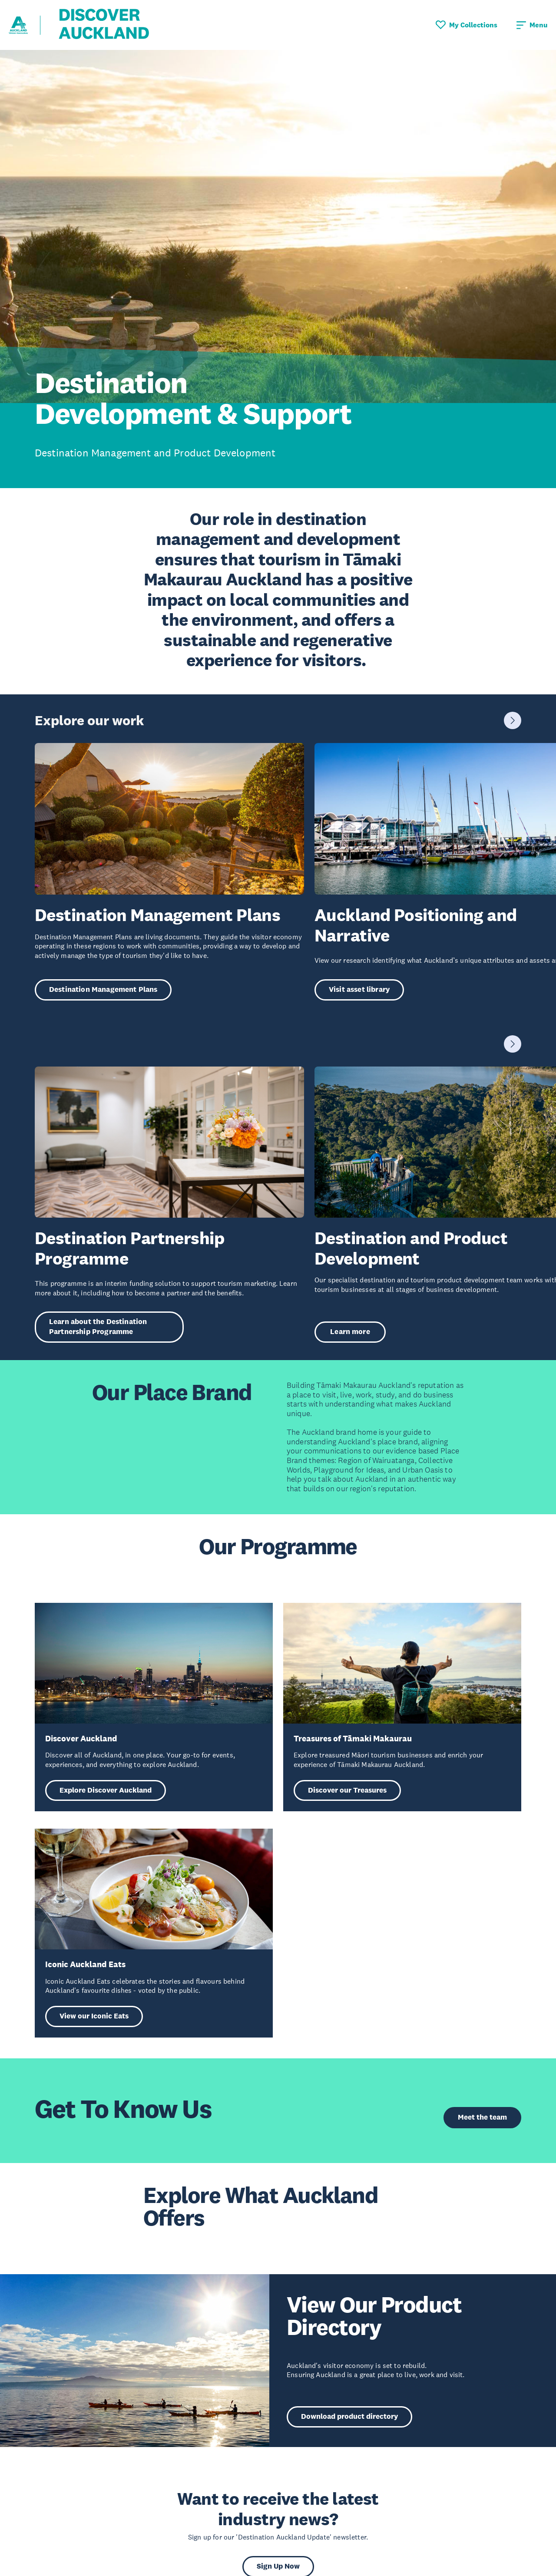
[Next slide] (512, 720)
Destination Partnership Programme (129, 1248)
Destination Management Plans (157, 915)
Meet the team (482, 2117)
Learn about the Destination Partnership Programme (98, 1326)
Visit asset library (359, 989)
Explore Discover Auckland (106, 1790)
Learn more (350, 1331)
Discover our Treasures (347, 1790)
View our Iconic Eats (94, 2016)
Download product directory (349, 2416)
